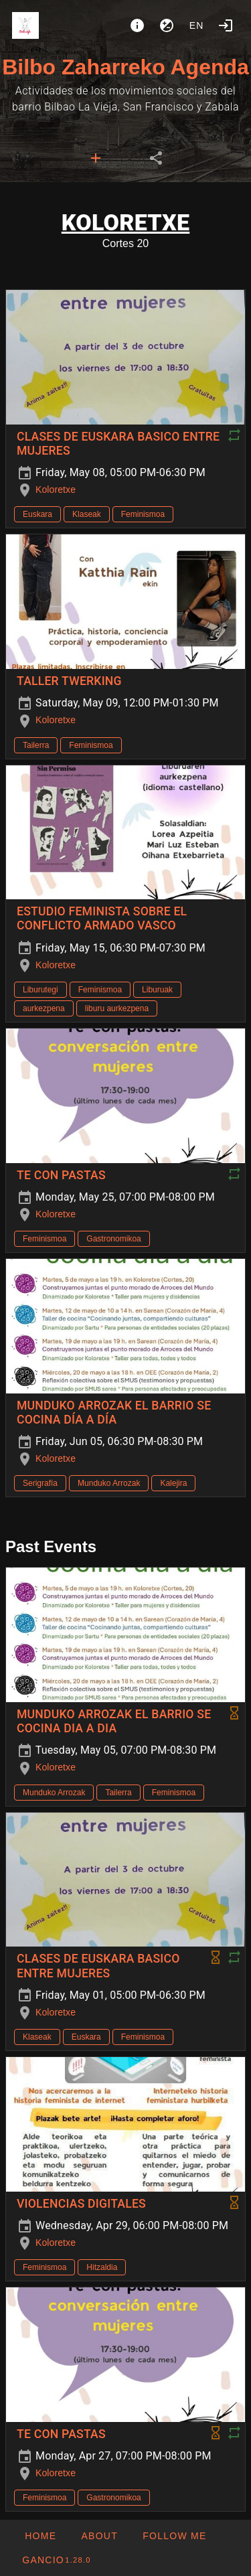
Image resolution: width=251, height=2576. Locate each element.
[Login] (225, 25)
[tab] (96, 158)
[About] (137, 25)
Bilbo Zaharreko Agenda (125, 67)
